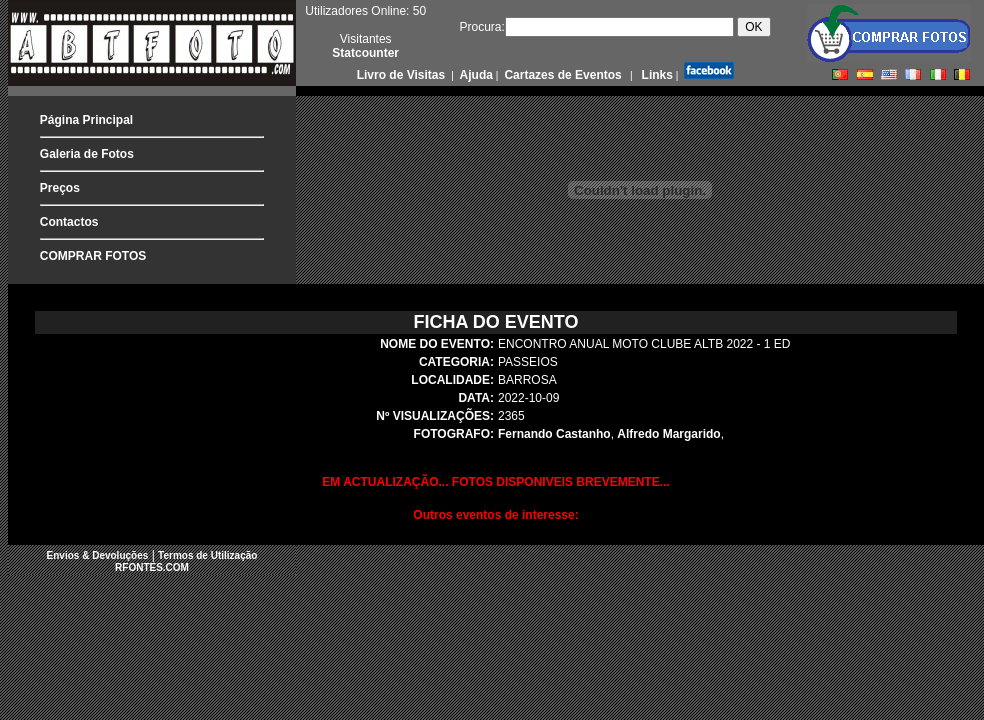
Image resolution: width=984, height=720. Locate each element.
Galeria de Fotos (87, 154)
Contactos (69, 222)
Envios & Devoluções (98, 555)
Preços (60, 188)
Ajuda (475, 75)
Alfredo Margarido (668, 434)
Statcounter (365, 53)
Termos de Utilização (207, 555)
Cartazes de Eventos (561, 75)
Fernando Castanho (554, 434)
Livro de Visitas (403, 75)
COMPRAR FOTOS (93, 256)
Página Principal (86, 120)
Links (655, 75)
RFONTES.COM (152, 567)
